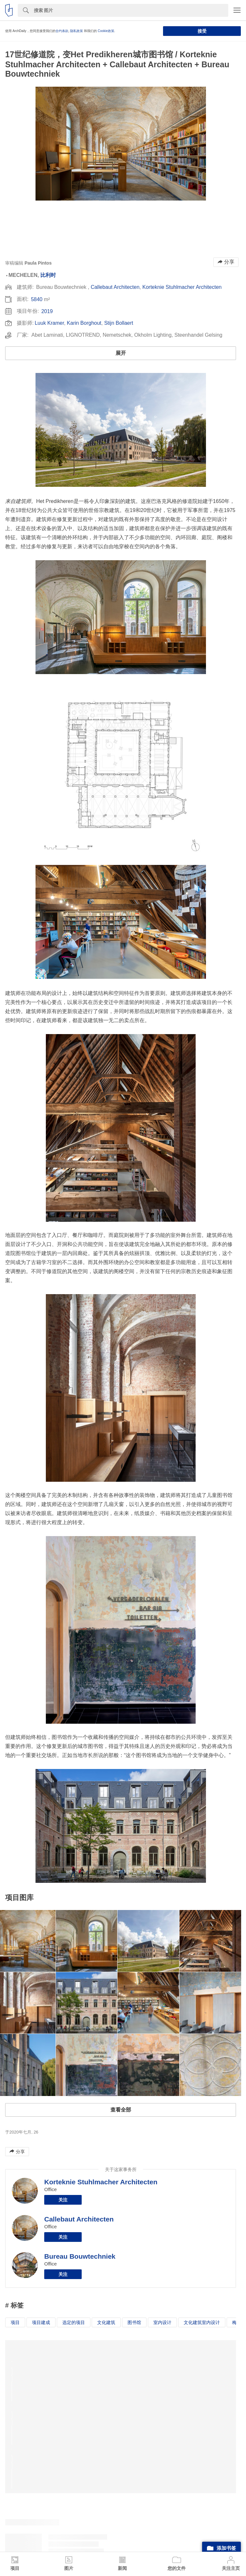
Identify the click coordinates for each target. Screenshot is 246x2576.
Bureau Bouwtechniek (80, 2256)
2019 (47, 311)
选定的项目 (73, 2322)
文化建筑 (106, 2322)
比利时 (48, 275)
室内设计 (162, 2322)
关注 (62, 2199)
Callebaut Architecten (115, 287)
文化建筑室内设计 (202, 2322)
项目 (15, 2322)
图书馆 (134, 2322)
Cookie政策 (106, 31)
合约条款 (62, 31)
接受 (202, 31)
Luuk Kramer (49, 323)
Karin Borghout (84, 323)
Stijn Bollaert (118, 323)
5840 (37, 299)
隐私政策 (76, 31)
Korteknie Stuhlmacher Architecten (181, 287)
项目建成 (41, 2322)
